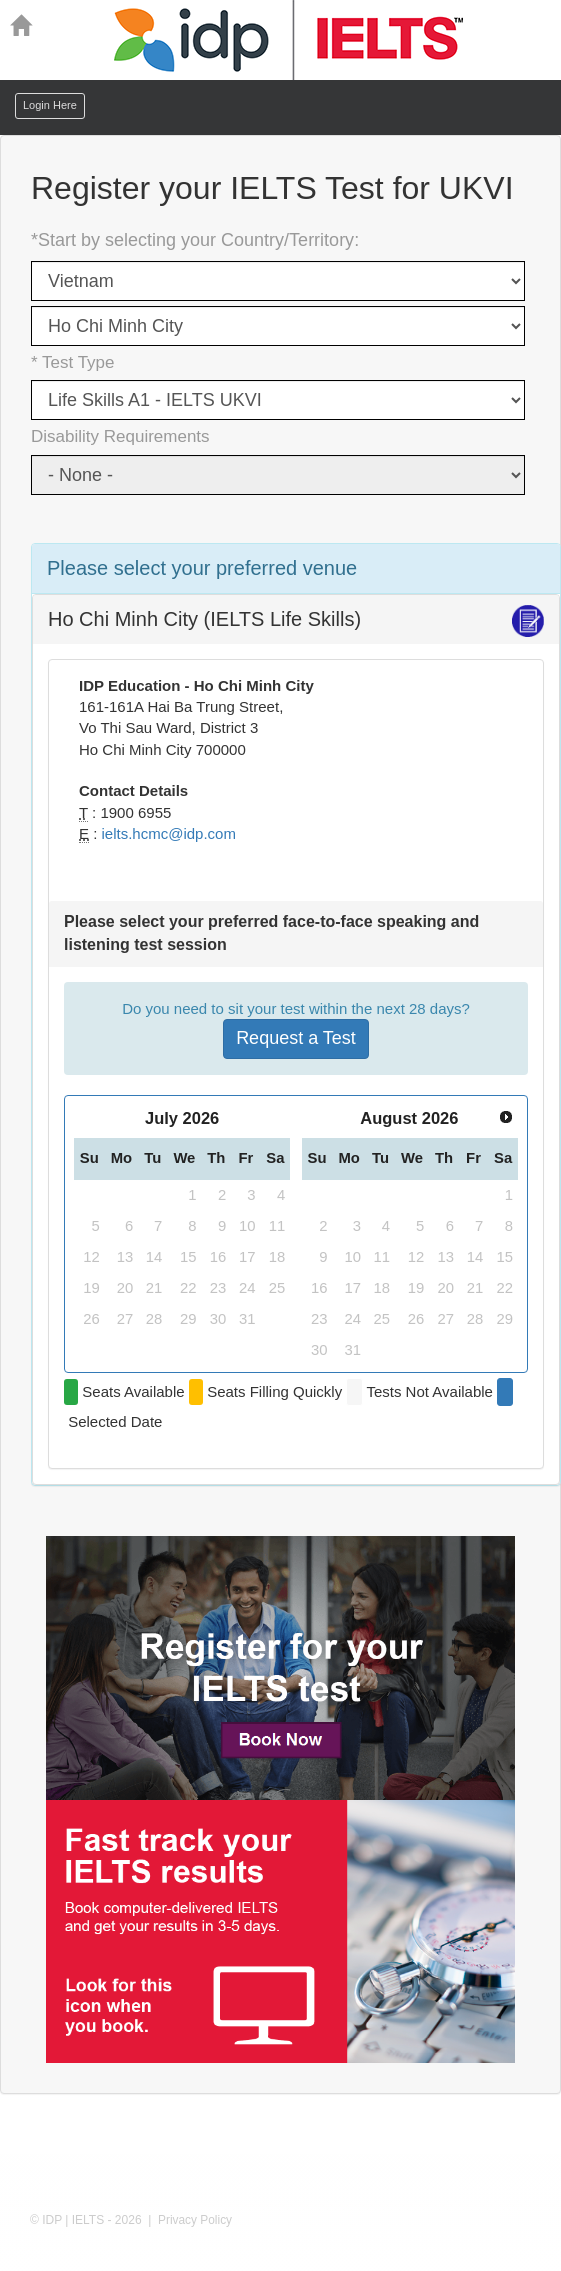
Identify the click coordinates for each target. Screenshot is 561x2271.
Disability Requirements (120, 436)
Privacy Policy (195, 2220)
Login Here (50, 105)
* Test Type (72, 362)
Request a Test (296, 1038)
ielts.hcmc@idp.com (169, 833)
